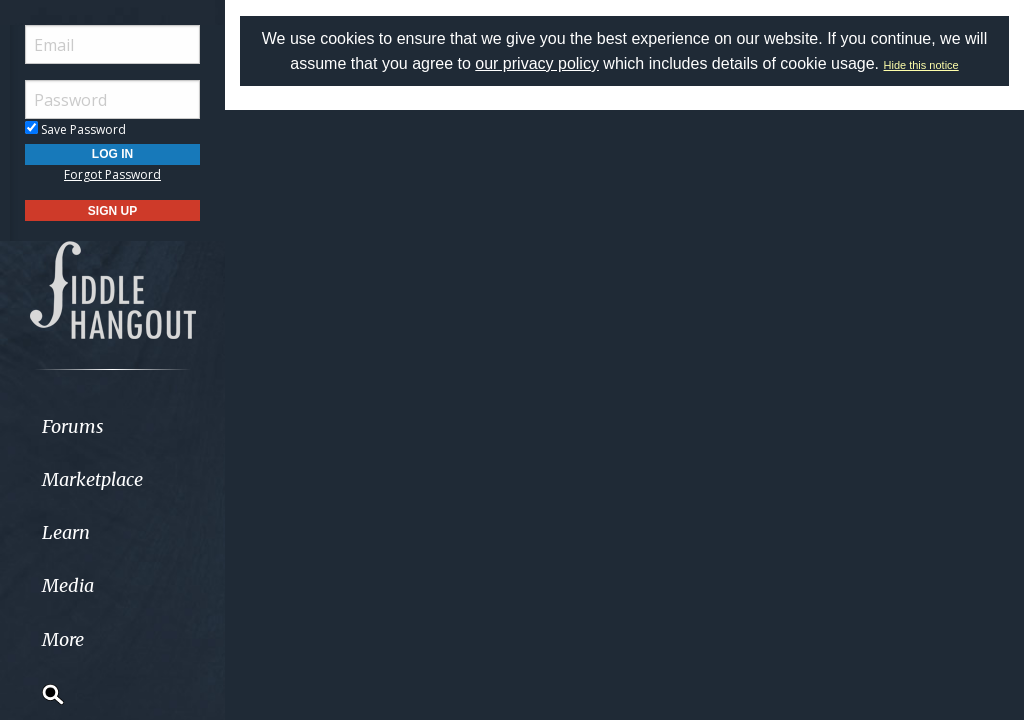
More (63, 639)
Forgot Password (112, 174)
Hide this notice (921, 65)
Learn (66, 532)
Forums (73, 426)
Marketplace (92, 479)
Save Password (75, 129)
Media (68, 585)
